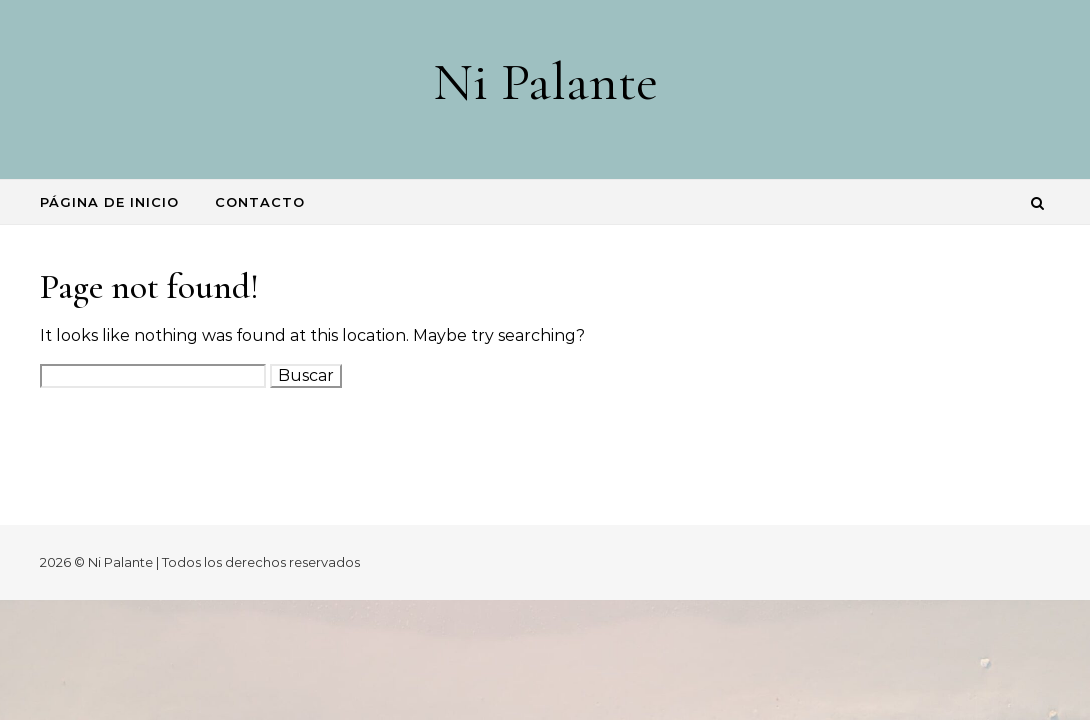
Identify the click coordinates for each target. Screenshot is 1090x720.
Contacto (260, 202)
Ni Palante (545, 81)
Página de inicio (109, 202)
